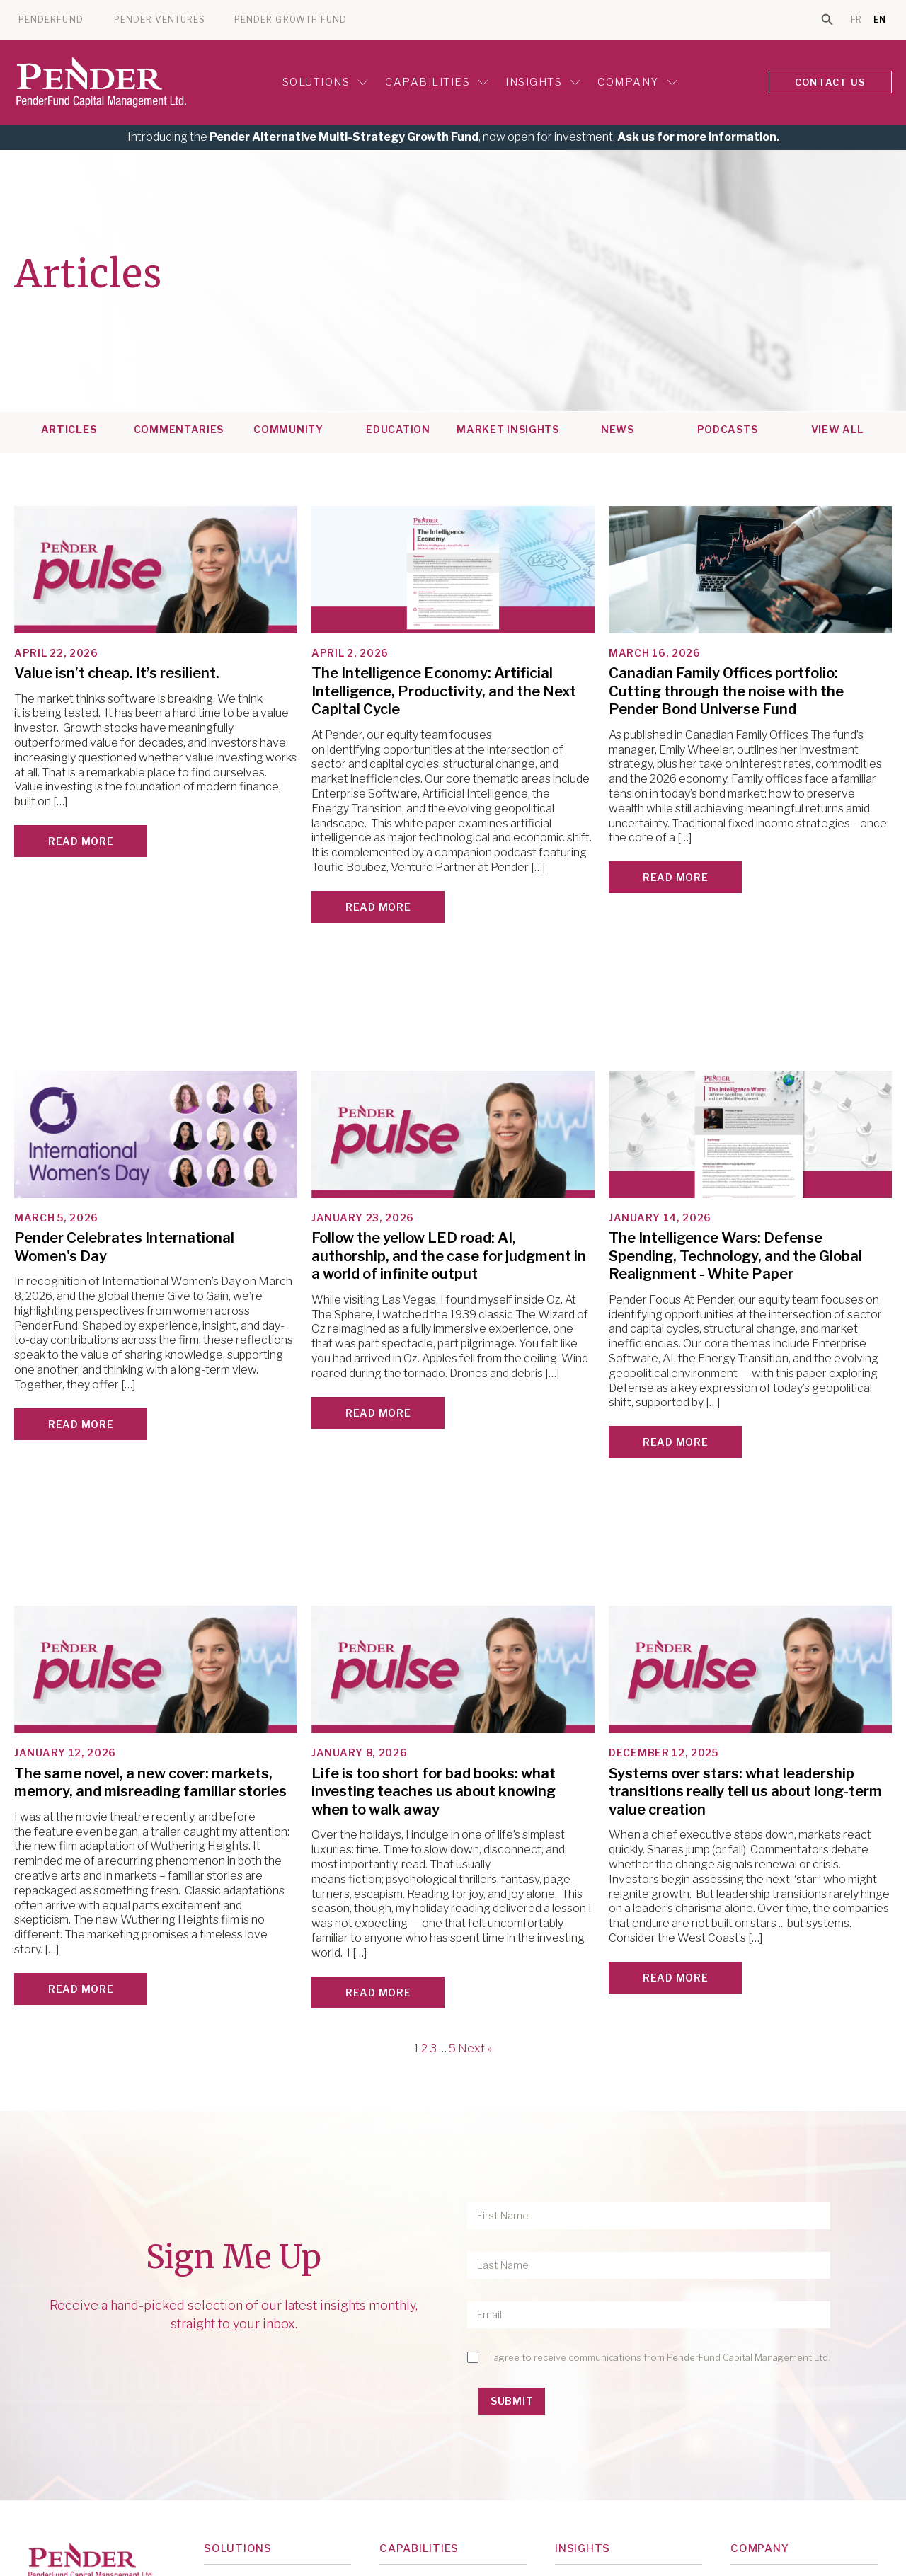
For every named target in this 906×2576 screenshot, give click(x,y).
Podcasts (727, 429)
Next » (475, 2048)
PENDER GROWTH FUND (290, 20)
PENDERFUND (51, 20)
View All (837, 429)
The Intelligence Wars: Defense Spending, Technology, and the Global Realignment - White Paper (735, 1255)
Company (637, 82)
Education (398, 429)
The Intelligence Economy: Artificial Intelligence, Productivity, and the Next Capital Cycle (443, 691)
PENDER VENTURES (159, 20)
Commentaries (179, 429)
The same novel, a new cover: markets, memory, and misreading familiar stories (150, 1782)
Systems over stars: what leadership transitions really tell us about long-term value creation (745, 1791)
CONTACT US (830, 82)
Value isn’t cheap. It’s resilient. (116, 673)
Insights (542, 82)
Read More (80, 841)
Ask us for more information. (698, 137)
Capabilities (436, 82)
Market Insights (508, 429)
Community (288, 429)
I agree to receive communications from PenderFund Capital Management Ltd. (660, 2357)
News (617, 429)
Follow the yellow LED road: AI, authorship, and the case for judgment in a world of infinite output (448, 1255)
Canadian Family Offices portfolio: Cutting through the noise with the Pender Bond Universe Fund (726, 691)
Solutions (325, 82)
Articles (69, 429)
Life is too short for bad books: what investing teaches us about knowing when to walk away (433, 1791)
